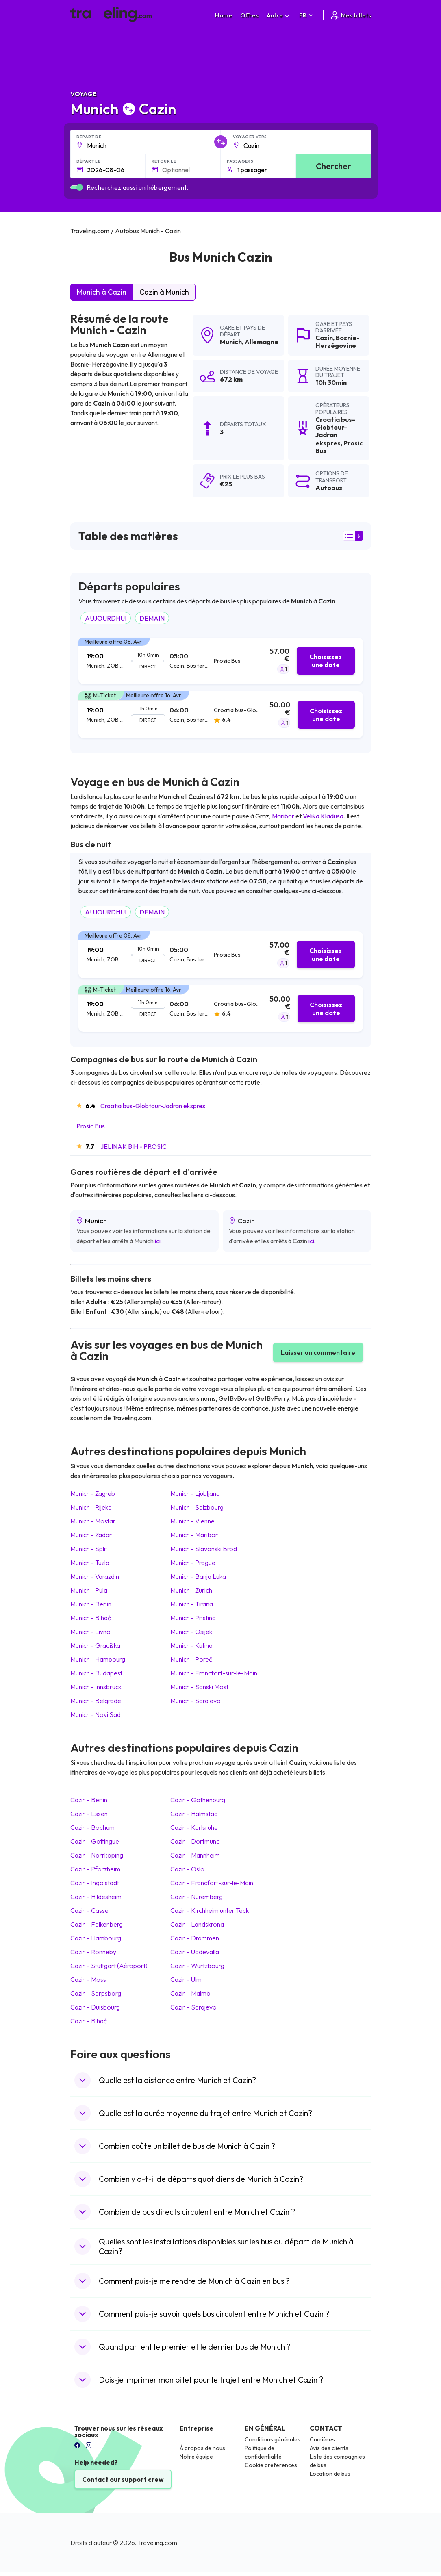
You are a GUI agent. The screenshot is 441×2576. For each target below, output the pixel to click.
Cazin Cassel (90, 1910)
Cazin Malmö (190, 1993)
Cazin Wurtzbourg (197, 1966)
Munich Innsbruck (96, 1687)
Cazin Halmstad (194, 1814)
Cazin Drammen (194, 1938)
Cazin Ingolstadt (94, 1883)
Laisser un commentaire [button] (318, 1352)
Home (223, 15)
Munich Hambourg (97, 1659)
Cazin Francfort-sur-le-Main (211, 1883)
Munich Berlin (90, 1604)
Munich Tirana (191, 1604)
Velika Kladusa (323, 816)
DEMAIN (152, 618)
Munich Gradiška (95, 1645)
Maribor (283, 816)
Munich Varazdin (94, 1576)
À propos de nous (202, 2448)
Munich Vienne (192, 1521)
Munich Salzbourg (197, 1507)
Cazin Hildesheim (96, 1896)
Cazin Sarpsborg (95, 1993)
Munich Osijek (191, 1632)
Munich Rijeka (91, 1507)
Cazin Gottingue (94, 1841)
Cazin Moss (88, 1979)
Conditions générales (272, 2439)
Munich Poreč (191, 1659)
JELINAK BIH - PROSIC (133, 1146)
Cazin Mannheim (195, 1855)
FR (307, 15)
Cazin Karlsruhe (194, 1827)
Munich (231, 342)
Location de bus (330, 2473)
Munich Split (88, 1549)
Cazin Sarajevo (193, 2007)
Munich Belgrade (95, 1701)
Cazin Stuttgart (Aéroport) (109, 1966)
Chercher (333, 166)
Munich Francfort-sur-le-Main (213, 1673)
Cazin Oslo (187, 1869)
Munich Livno (90, 1632)
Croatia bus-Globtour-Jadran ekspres (152, 1106)
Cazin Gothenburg (197, 1800)
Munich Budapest (96, 1673)
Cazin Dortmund (195, 1841)
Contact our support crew (123, 2479)
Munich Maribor (194, 1535)
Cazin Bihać (88, 2021)
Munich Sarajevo (195, 1701)
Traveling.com (157, 2543)
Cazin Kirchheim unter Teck (209, 1910)
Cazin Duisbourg (95, 2007)
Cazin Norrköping (96, 1855)
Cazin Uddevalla (194, 1952)
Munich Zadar (91, 1535)
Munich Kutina (191, 1645)
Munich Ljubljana (195, 1493)
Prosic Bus (90, 1126)
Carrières (322, 2439)
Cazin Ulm (186, 1979)
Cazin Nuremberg (196, 1896)
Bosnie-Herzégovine (337, 341)
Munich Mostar (92, 1521)
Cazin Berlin (88, 1800)
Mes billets (350, 15)
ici (158, 1241)
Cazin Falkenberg (96, 1924)
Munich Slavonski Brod (203, 1549)
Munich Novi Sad (95, 1714)
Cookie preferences (271, 2465)
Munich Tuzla (89, 1562)
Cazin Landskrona (197, 1924)
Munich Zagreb (92, 1493)
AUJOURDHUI (105, 618)
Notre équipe (196, 2456)
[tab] (221, 661)
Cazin (324, 338)
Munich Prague (192, 1562)
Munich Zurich (191, 1590)
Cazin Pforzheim (95, 1869)
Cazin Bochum (92, 1827)
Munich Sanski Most (199, 1687)
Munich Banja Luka (198, 1576)
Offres (249, 15)
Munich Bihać (90, 1618)
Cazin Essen (89, 1814)
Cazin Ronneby (93, 1952)
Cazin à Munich (164, 292)
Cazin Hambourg (95, 1938)
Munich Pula (88, 1590)
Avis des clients (329, 2448)
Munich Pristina (193, 1618)
